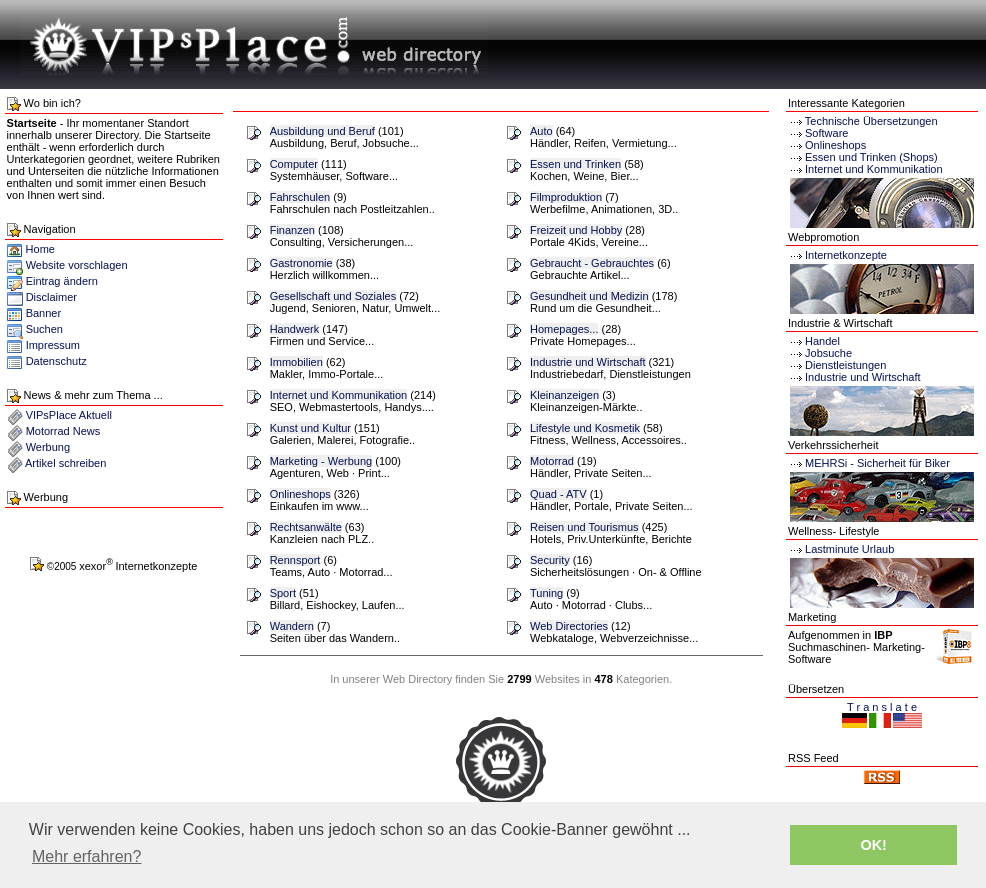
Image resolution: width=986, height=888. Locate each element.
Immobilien (296, 362)
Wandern (292, 626)
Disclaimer (51, 297)
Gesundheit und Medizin (589, 296)
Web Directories (569, 626)
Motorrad (552, 461)
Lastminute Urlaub (841, 549)
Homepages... (564, 329)
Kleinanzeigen (564, 395)
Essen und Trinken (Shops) (871, 157)
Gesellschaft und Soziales (333, 296)
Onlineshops (300, 494)
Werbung (48, 447)
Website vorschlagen (77, 265)
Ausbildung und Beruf (322, 131)
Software (826, 133)
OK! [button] (873, 845)
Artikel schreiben (65, 463)
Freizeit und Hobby (576, 230)
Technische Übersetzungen (871, 121)
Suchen (44, 329)
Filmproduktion (566, 197)
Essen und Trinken (575, 164)
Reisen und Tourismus (584, 527)
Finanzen (292, 230)
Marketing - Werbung (321, 461)
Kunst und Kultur (310, 428)
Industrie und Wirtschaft (588, 362)
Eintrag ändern (62, 281)
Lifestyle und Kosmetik (585, 428)
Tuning (546, 593)
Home (31, 249)
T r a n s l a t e (882, 707)
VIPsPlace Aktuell (69, 415)
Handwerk (295, 329)
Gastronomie (301, 263)
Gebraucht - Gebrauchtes (592, 263)
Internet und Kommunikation (339, 395)
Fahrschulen (300, 197)
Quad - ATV (558, 494)
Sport (283, 593)
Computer (294, 164)
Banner (43, 313)
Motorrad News (63, 431)
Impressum (53, 345)
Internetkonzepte (846, 255)
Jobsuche (820, 353)
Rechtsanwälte (306, 527)
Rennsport (295, 560)
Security (550, 560)
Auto (541, 131)
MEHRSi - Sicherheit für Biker (869, 463)
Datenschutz (56, 361)
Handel (814, 341)
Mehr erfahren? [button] (86, 856)
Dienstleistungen (837, 365)
